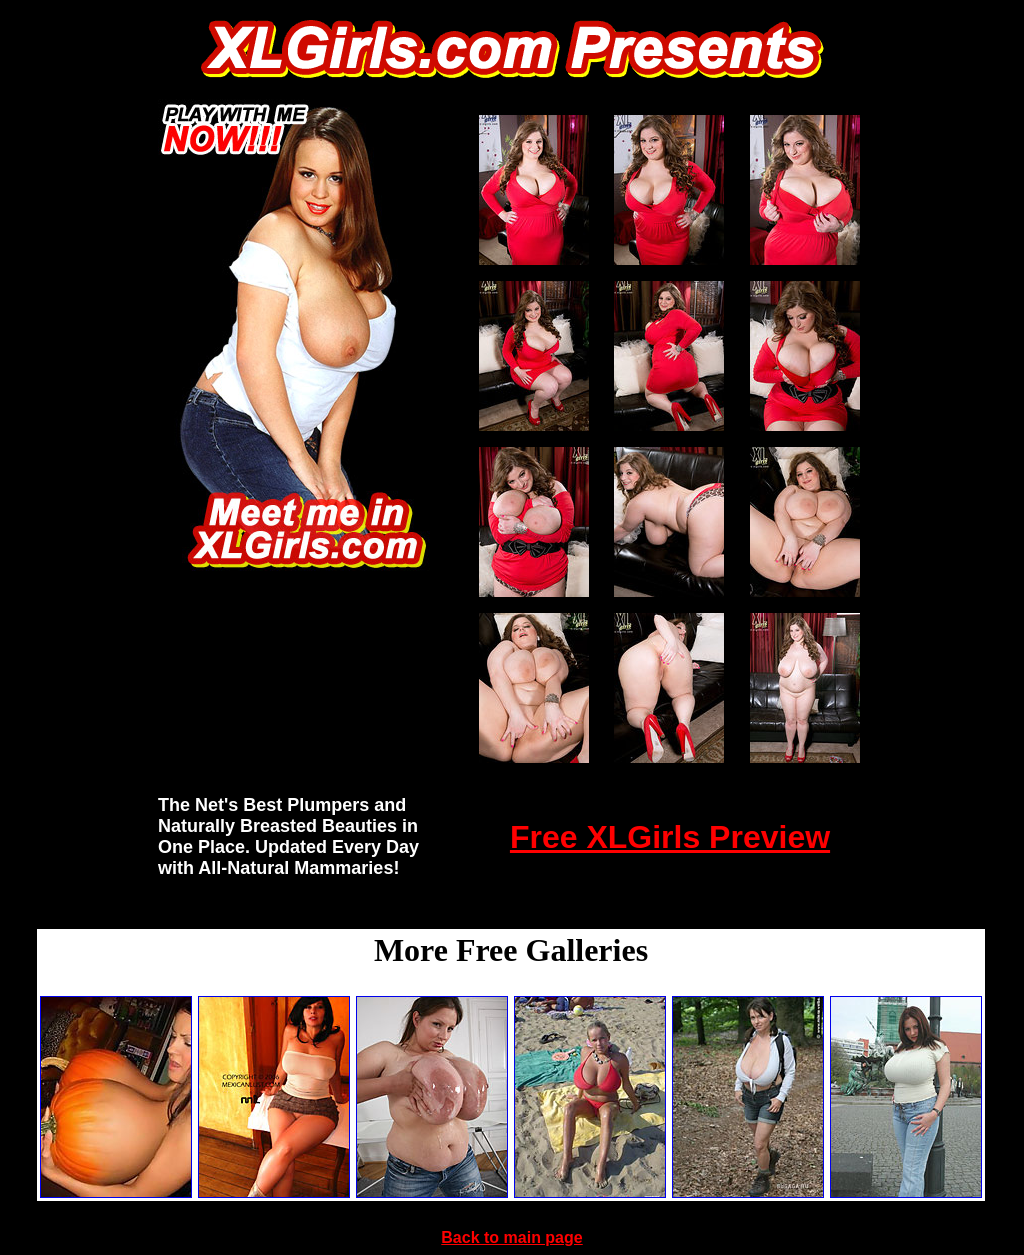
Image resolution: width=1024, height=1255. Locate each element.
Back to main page (511, 1237)
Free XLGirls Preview (670, 837)
